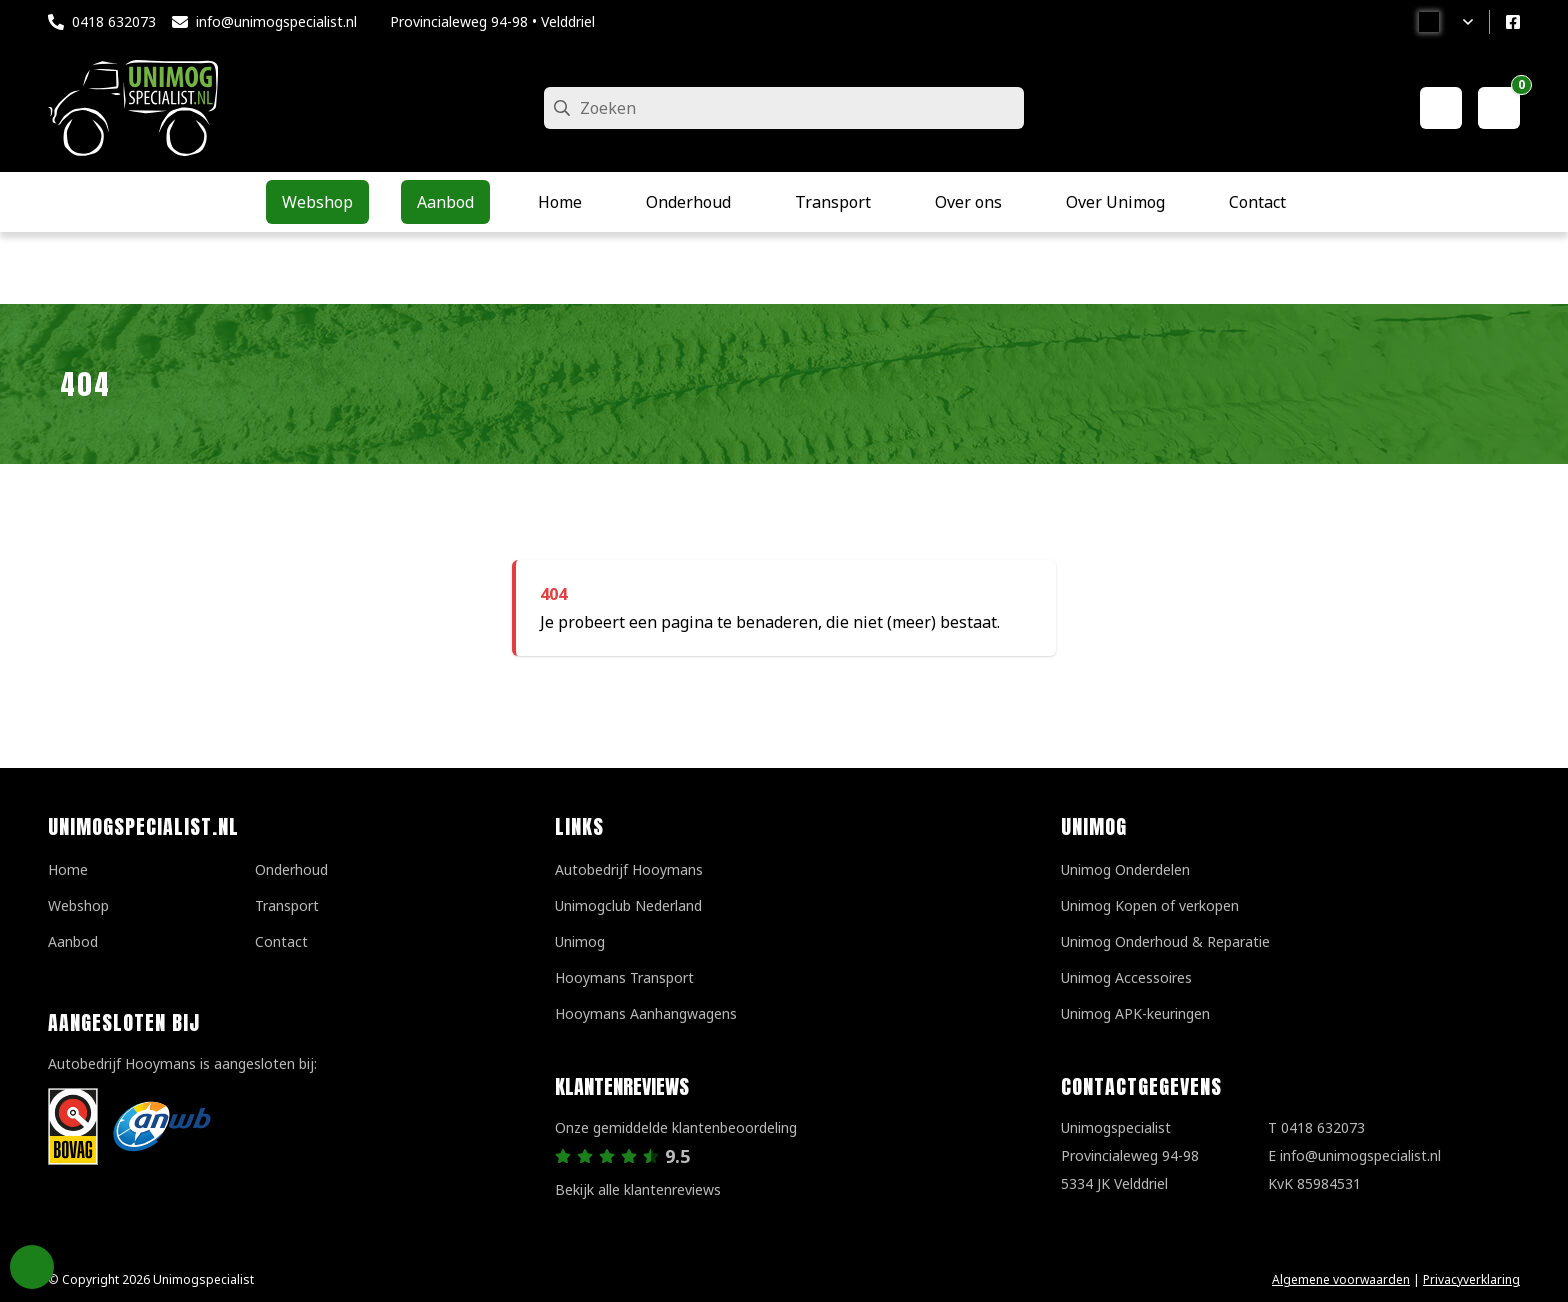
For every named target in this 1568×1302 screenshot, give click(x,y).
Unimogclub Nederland (628, 905)
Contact (281, 941)
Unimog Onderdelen (1125, 869)
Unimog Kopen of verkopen (1150, 905)
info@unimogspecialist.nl (276, 21)
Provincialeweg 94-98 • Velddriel (492, 21)
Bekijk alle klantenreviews (638, 1189)
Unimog (580, 941)
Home (68, 869)
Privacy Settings (32, 1267)
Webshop (78, 905)
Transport (287, 905)
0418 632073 (114, 21)
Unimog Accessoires (1126, 977)
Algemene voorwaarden (1341, 1279)
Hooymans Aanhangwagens (646, 1013)
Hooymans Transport (624, 977)
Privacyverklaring (1471, 1279)
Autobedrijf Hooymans (629, 869)
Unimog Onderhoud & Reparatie (1165, 941)
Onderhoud (291, 869)
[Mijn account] (1441, 108)
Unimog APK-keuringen (1135, 1013)
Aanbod (73, 941)
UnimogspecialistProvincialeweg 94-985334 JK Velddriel (1130, 1155)
